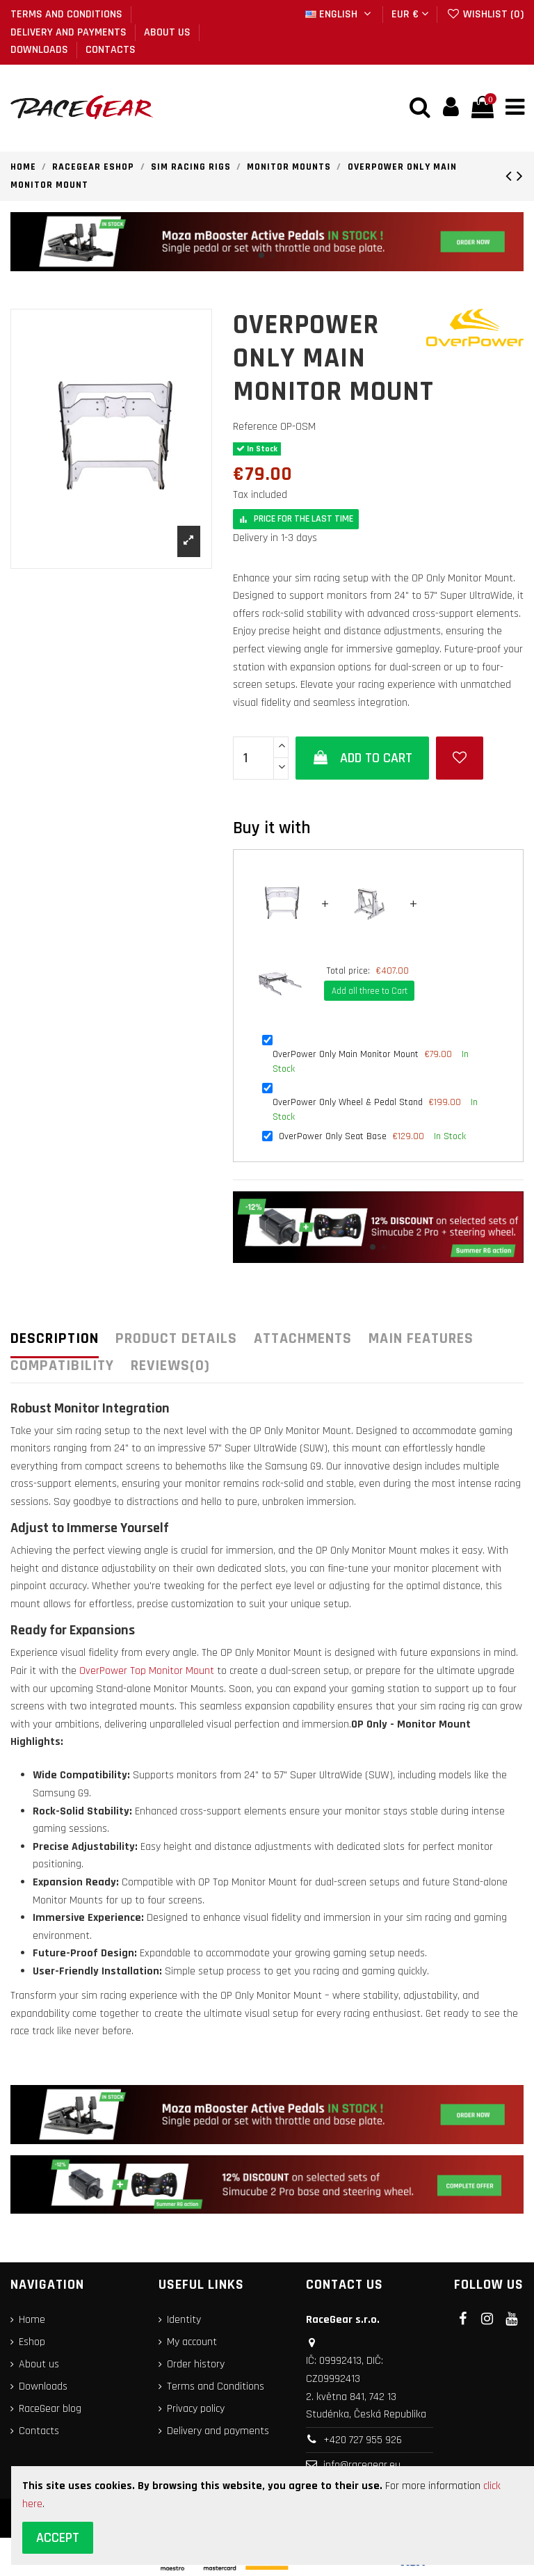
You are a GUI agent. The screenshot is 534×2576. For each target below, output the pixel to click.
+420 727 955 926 (362, 2441)
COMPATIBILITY (62, 1368)
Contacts (111, 49)
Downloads (40, 49)
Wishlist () (485, 14)
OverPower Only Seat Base (333, 1138)
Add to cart (362, 760)
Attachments (303, 1342)
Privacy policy (196, 2411)
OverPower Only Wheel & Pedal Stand (348, 1104)
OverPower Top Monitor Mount (146, 1673)
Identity (184, 2322)
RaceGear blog (50, 2411)
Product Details (176, 1342)
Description (54, 1342)
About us (168, 32)
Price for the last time (295, 521)
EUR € (409, 14)
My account (192, 2344)
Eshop (32, 2344)
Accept (57, 2538)
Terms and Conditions (67, 14)
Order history (196, 2366)
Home (32, 2322)
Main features (421, 1342)
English (340, 14)
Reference (255, 428)
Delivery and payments (69, 32)
